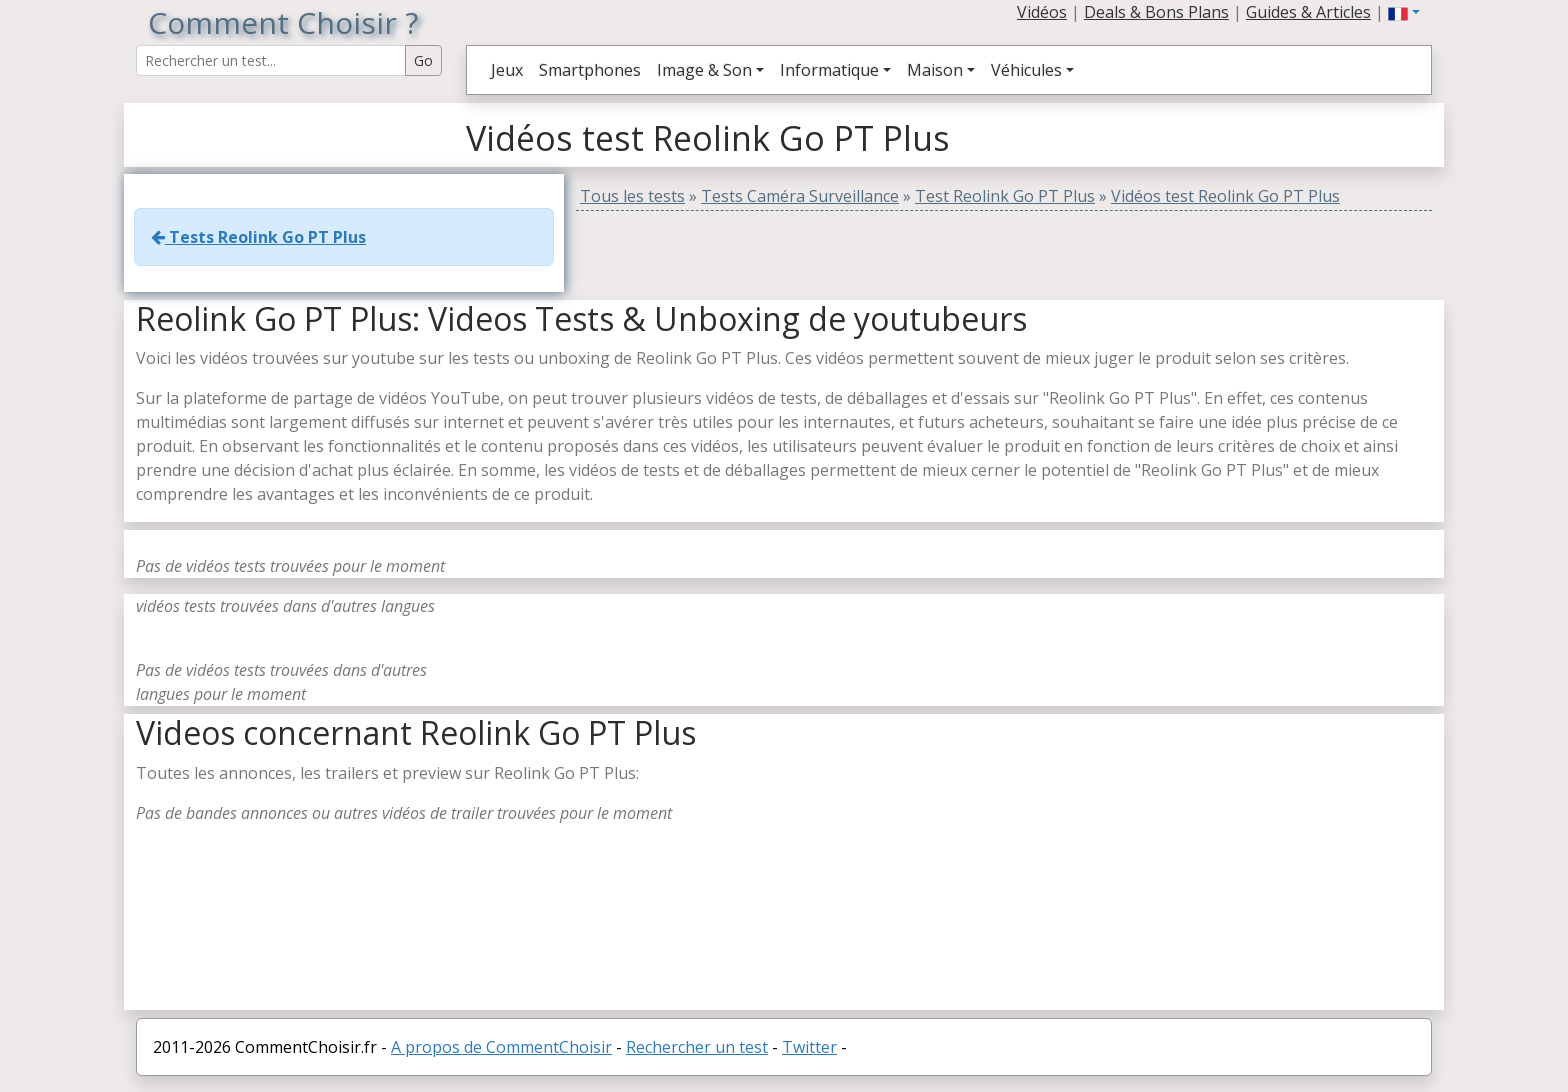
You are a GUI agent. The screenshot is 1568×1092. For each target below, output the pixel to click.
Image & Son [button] (704, 70)
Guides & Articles (1308, 12)
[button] (1404, 12)
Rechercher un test (697, 1047)
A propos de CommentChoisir (501, 1047)
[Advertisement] (1169, 870)
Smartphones (590, 70)
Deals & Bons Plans (1156, 12)
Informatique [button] (829, 70)
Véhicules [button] (1026, 70)
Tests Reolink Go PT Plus (258, 237)
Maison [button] (935, 70)
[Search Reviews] (271, 60)
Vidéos (1042, 12)
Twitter (809, 1047)
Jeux (507, 70)
